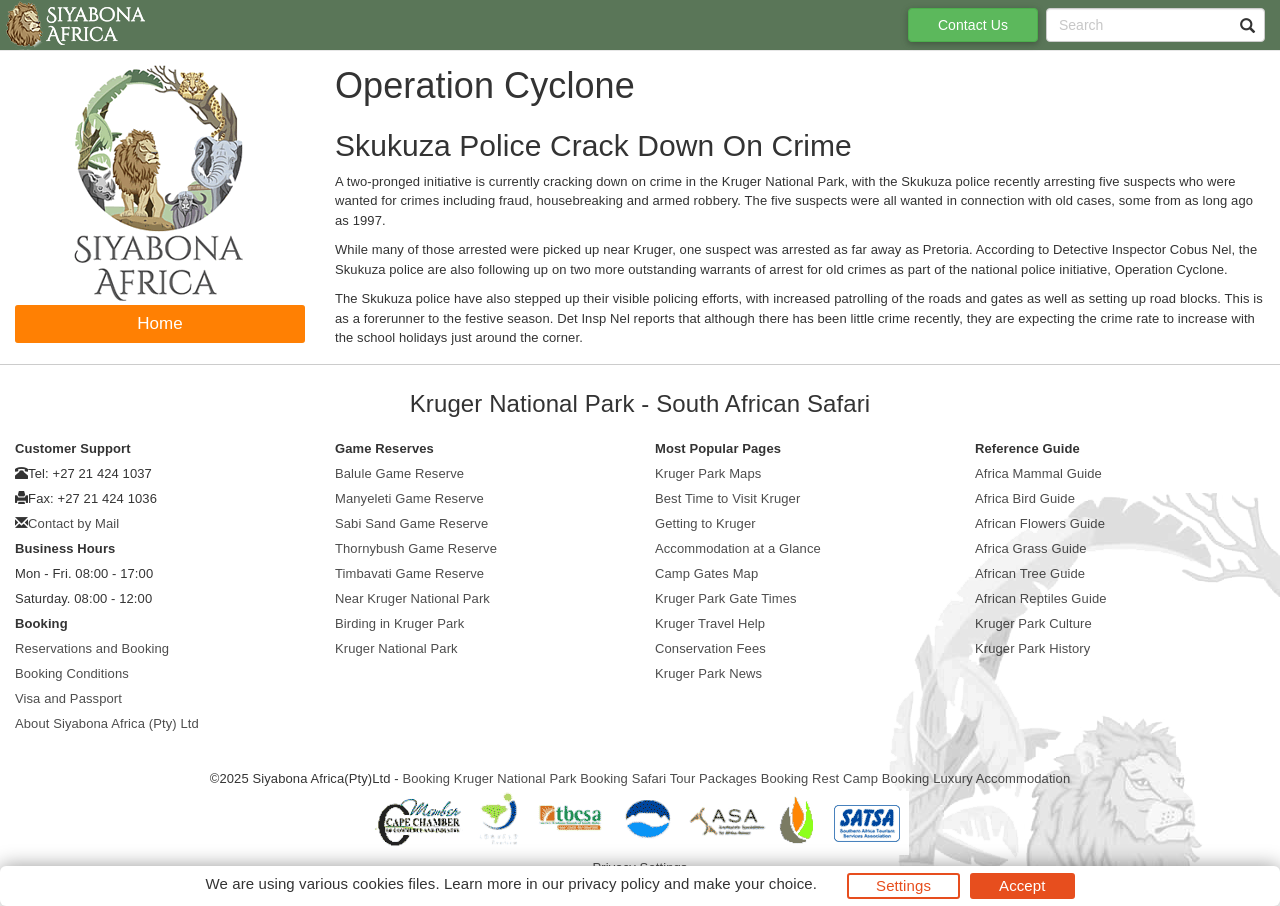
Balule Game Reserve (399, 473)
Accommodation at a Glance (738, 548)
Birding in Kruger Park (399, 623)
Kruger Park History (1032, 648)
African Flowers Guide (1040, 523)
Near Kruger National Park (412, 598)
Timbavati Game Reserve (409, 573)
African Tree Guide (1030, 573)
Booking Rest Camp (819, 778)
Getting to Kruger (705, 523)
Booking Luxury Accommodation (976, 778)
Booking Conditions (72, 673)
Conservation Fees (710, 648)
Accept (1022, 885)
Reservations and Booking (92, 648)
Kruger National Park (396, 648)
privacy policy (613, 883)
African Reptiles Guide (1041, 598)
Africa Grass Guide (1031, 548)
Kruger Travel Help (710, 623)
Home (160, 323)
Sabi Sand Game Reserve (411, 523)
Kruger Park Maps (708, 473)
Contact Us (973, 25)
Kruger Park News (708, 673)
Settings (903, 885)
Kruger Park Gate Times (726, 598)
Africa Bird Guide (1025, 498)
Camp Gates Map (706, 573)
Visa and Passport (68, 698)
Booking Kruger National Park (489, 778)
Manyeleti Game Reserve (409, 498)
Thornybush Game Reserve (416, 548)
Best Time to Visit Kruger (727, 498)
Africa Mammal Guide (1038, 473)
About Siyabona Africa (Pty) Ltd (107, 723)
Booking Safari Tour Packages (668, 778)
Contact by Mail (73, 523)
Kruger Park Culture (1033, 623)
